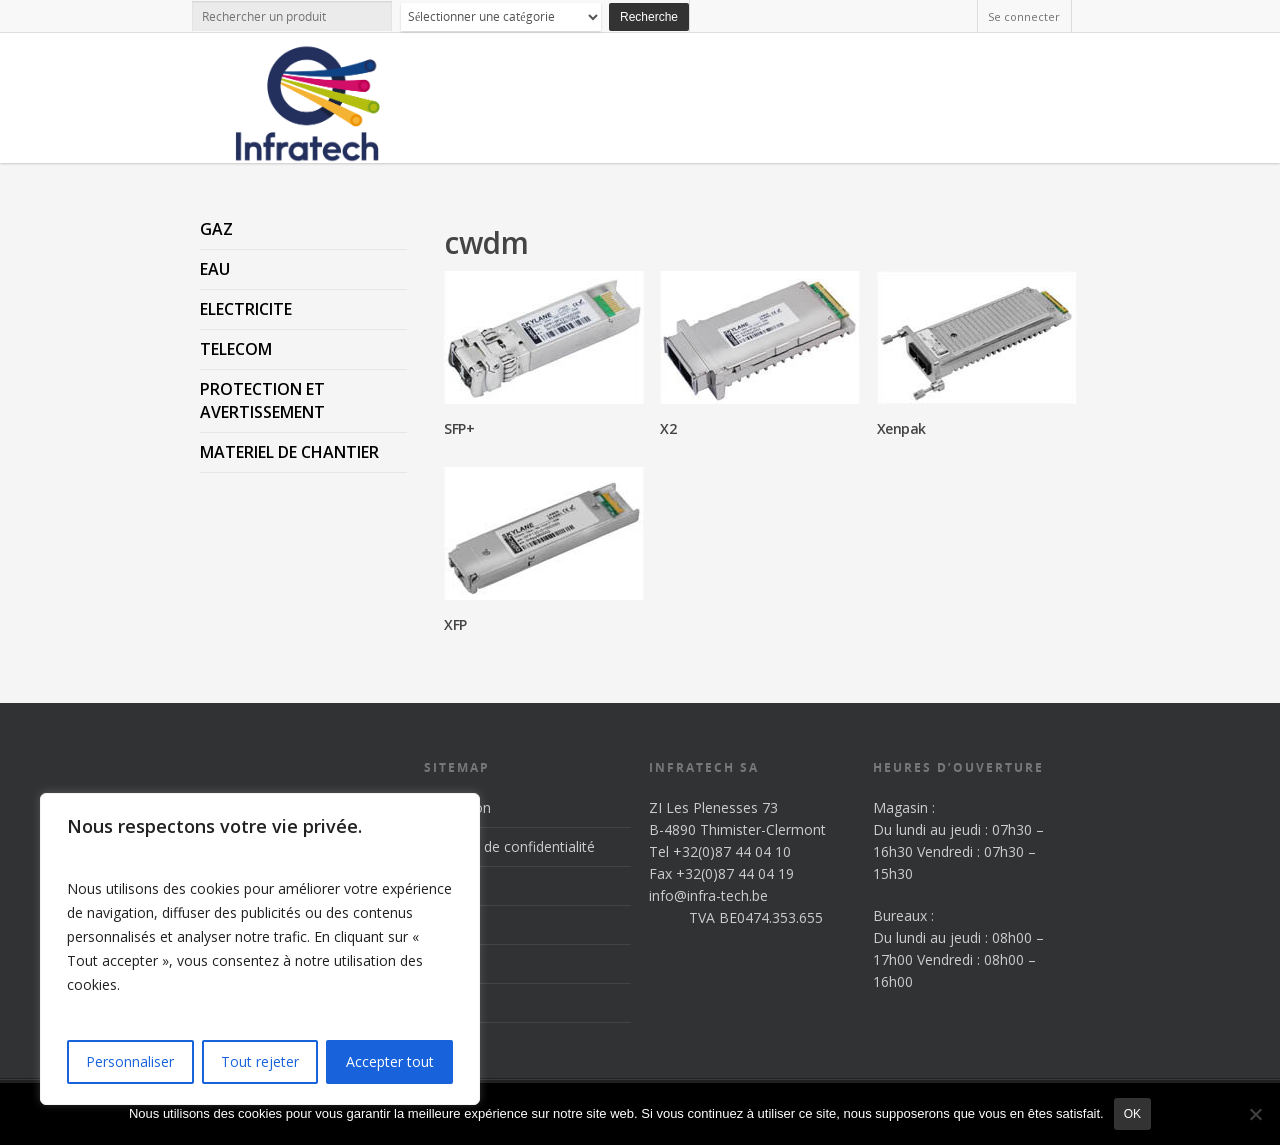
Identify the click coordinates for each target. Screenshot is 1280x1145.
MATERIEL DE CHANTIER (289, 452)
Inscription (457, 807)
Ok (1132, 1114)
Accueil (446, 885)
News (442, 963)
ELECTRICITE (246, 309)
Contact (449, 1002)
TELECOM (236, 349)
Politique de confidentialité (509, 846)
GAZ (216, 229)
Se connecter (1024, 16)
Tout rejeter (260, 1061)
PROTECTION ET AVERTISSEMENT (262, 400)
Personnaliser (130, 1061)
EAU (215, 269)
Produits (451, 924)
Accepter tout (390, 1061)
